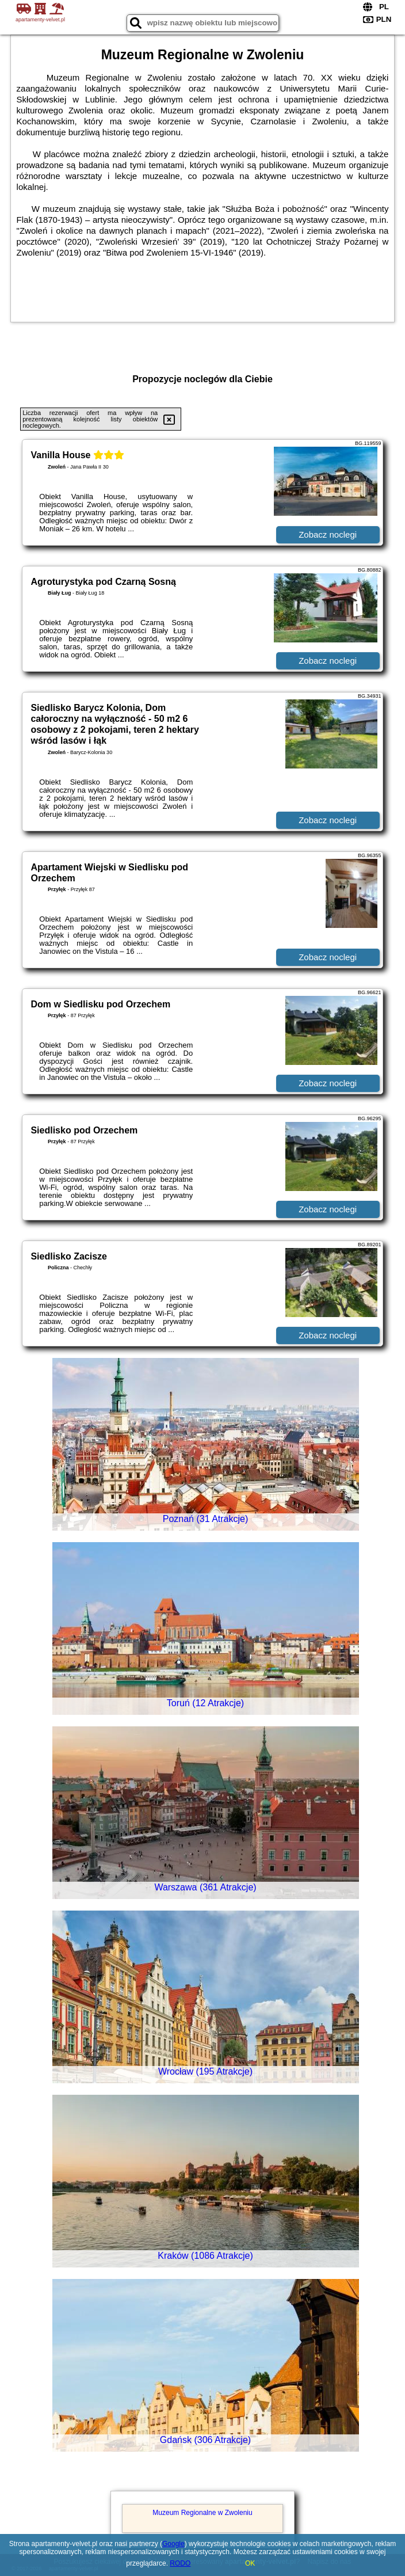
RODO (180, 2563)
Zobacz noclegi (328, 534)
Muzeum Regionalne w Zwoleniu (202, 2513)
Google (173, 2544)
